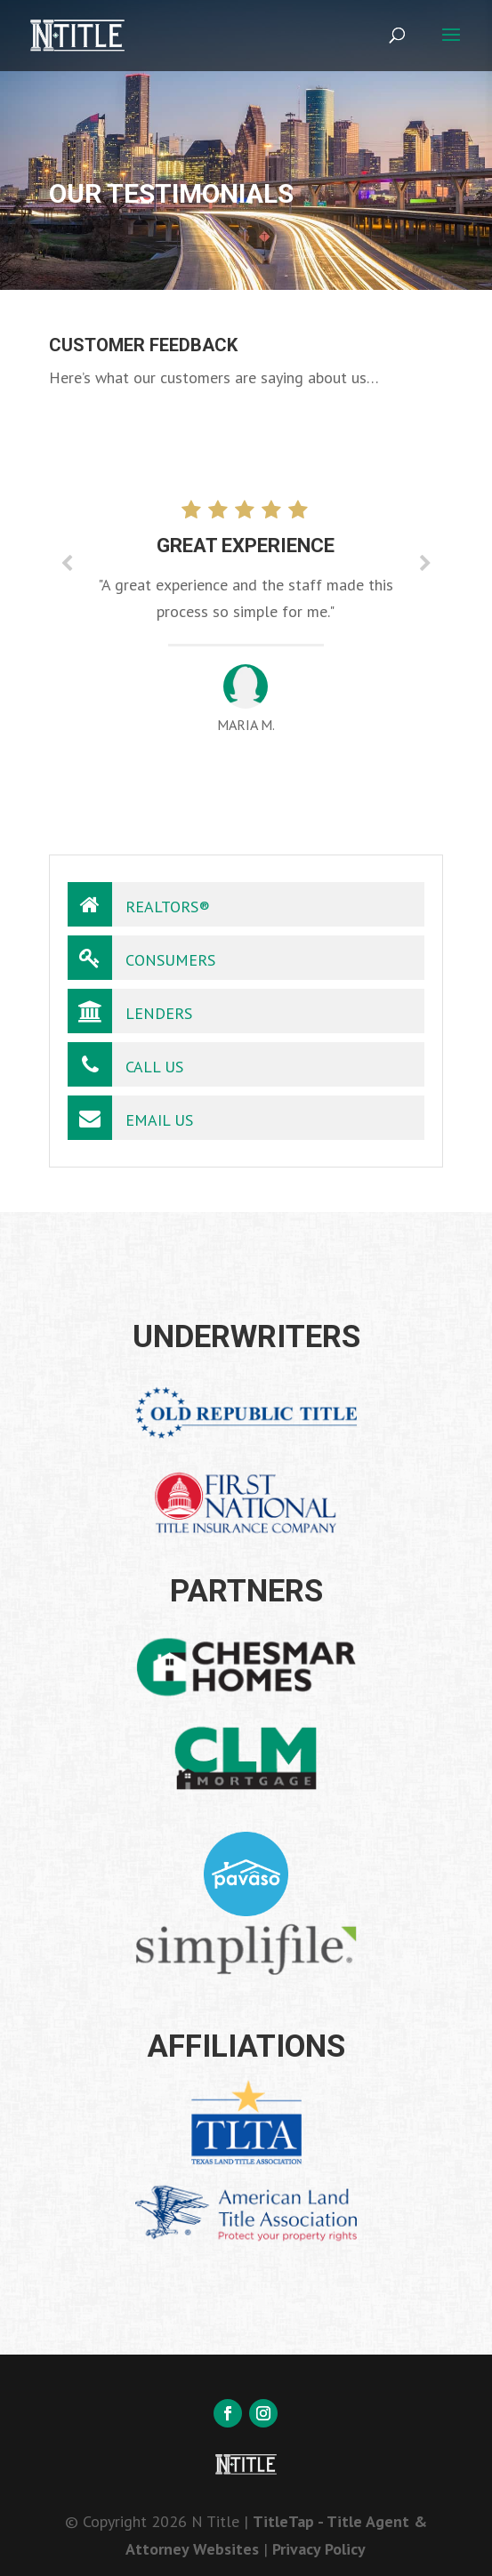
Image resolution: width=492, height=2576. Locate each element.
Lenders (130, 1011)
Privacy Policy (319, 2549)
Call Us (125, 1064)
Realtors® (139, 904)
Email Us (130, 1117)
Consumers (141, 957)
